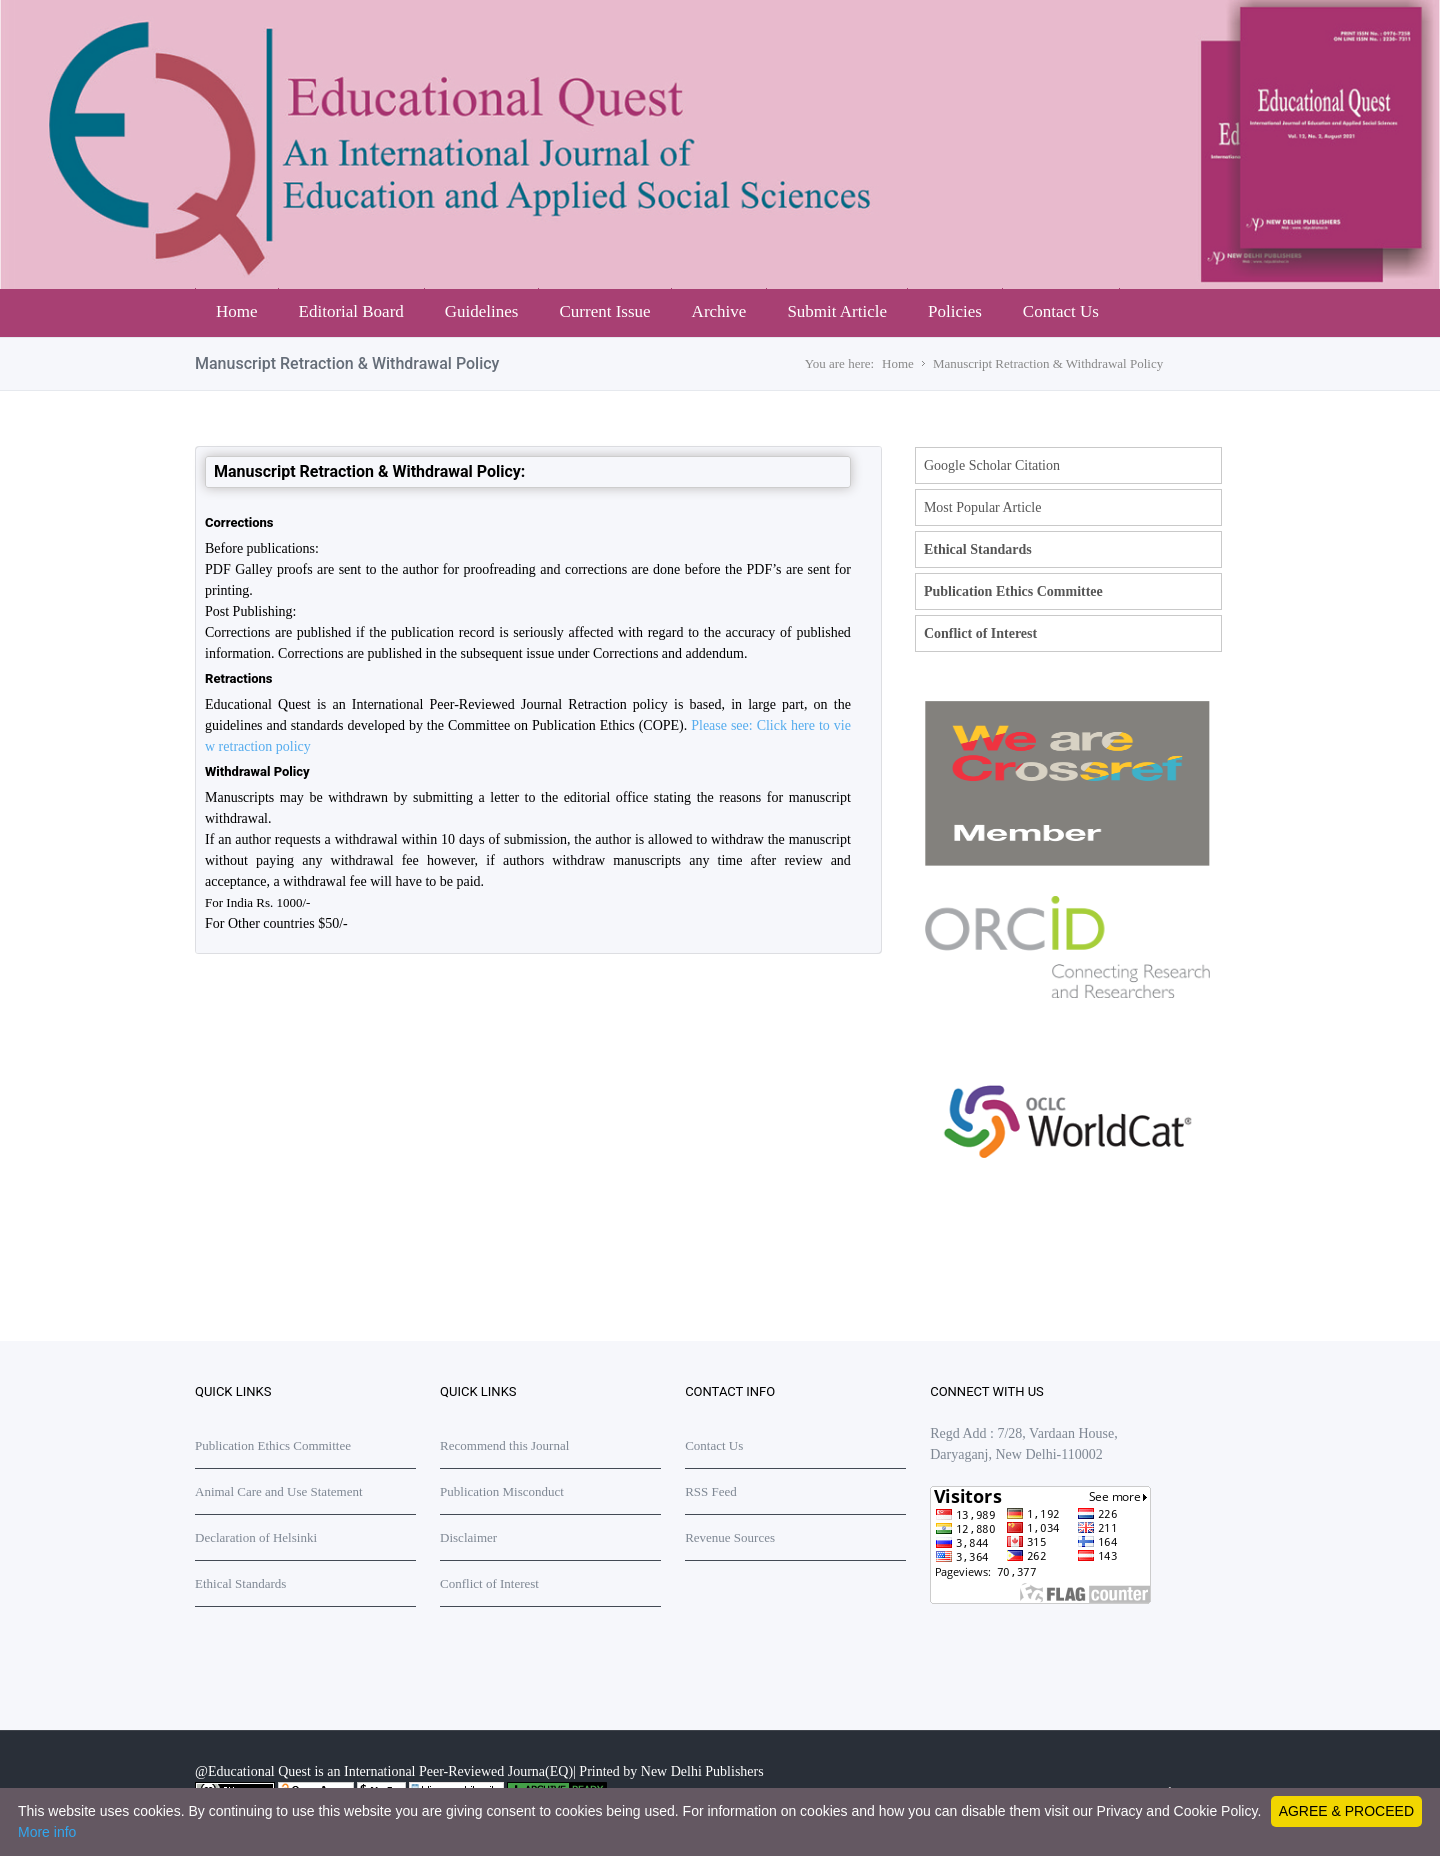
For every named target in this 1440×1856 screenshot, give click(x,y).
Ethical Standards (978, 549)
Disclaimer (468, 1537)
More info (47, 1832)
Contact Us (1061, 311)
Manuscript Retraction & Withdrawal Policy (1048, 363)
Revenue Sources (730, 1537)
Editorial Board (351, 311)
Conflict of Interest (980, 633)
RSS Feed (711, 1491)
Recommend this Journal (504, 1445)
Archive (719, 311)
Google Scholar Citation (992, 465)
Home (237, 311)
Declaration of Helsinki (256, 1537)
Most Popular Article (982, 507)
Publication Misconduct (502, 1491)
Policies (955, 311)
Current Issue (604, 311)
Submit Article (837, 311)
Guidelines (482, 311)
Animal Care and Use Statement (279, 1491)
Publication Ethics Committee (1013, 591)
